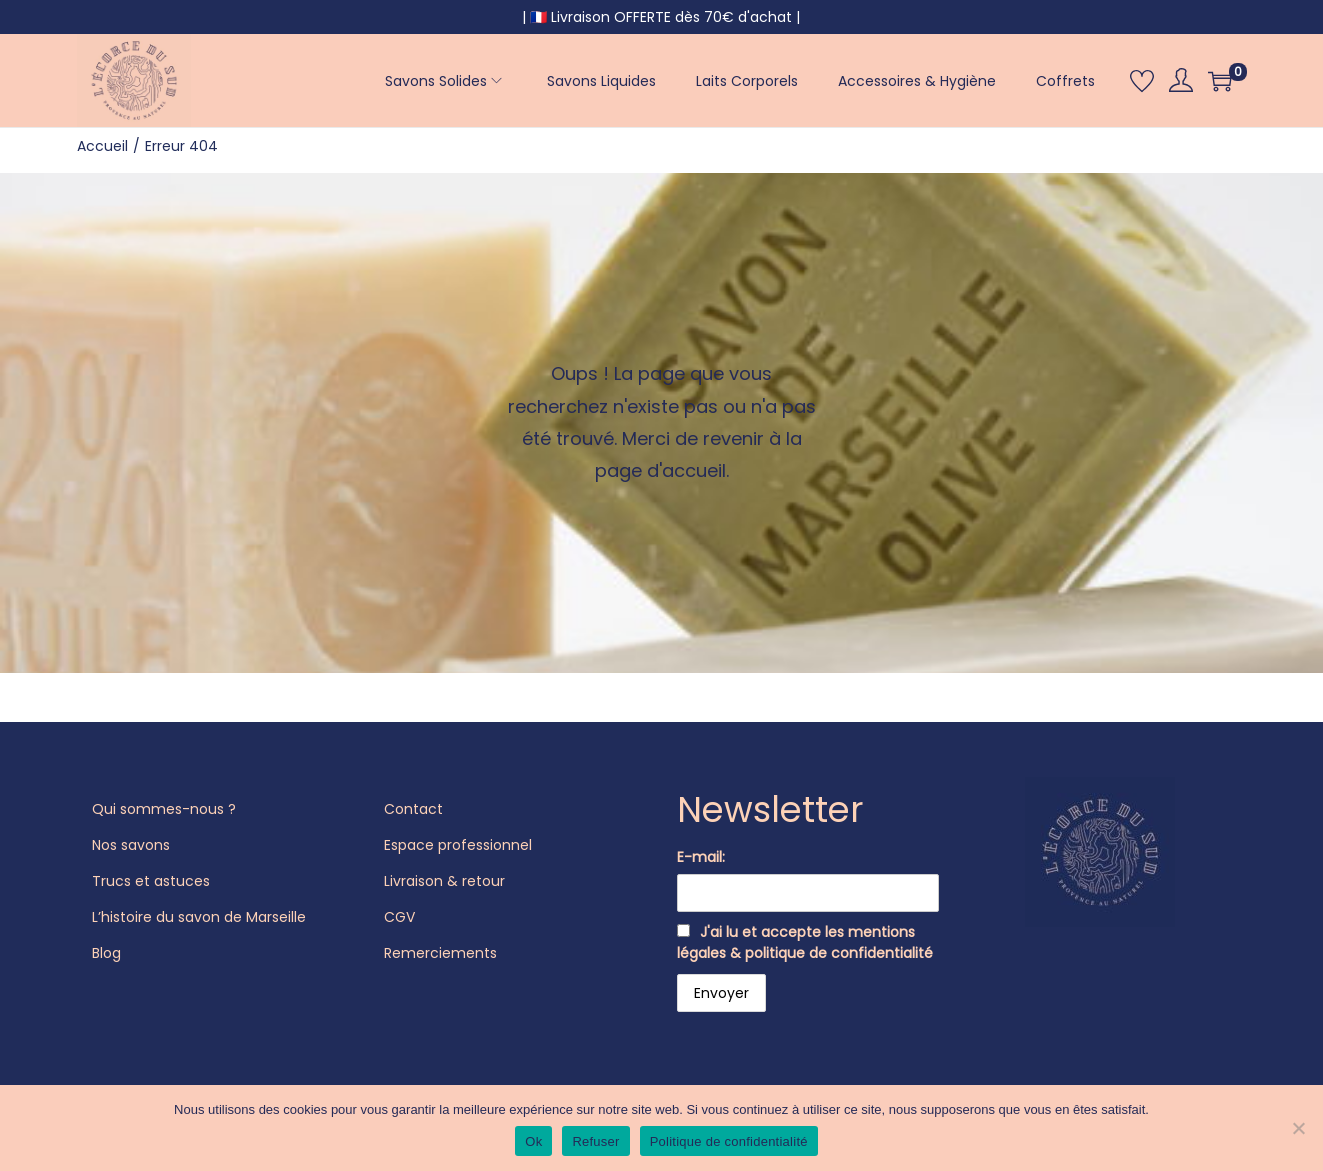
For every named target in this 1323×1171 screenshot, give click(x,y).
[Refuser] (1298, 1128)
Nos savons (131, 845)
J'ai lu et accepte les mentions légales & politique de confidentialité (805, 942)
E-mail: (701, 857)
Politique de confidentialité (729, 1141)
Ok (533, 1141)
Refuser (595, 1141)
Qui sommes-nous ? (164, 809)
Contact (413, 809)
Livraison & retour (444, 881)
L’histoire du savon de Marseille (199, 917)
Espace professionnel (458, 845)
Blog (106, 953)
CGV (399, 917)
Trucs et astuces (151, 881)
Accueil (102, 146)
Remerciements (440, 953)
